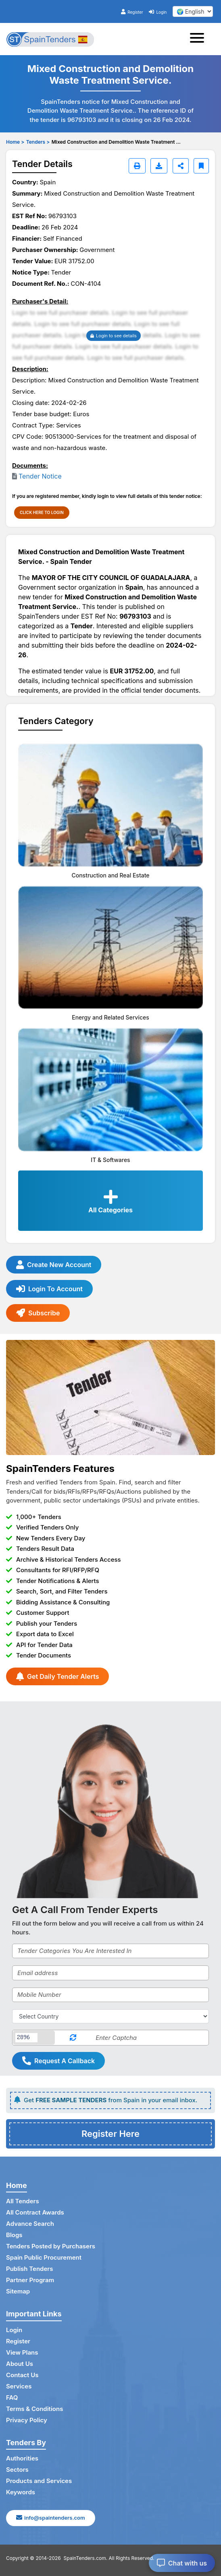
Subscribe (38, 1313)
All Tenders (22, 2201)
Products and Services (39, 2481)
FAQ (12, 2397)
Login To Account (49, 1288)
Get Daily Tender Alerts (57, 1676)
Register (132, 12)
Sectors (17, 2469)
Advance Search (30, 2223)
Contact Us (22, 2375)
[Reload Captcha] (73, 2037)
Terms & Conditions (34, 2409)
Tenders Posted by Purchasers (50, 2246)
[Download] (158, 165)
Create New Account (53, 1264)
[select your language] (193, 11)
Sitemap (18, 2291)
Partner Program (30, 2280)
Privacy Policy (26, 2420)
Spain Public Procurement (43, 2257)
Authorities (22, 2458)
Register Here (110, 2133)
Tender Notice (40, 476)
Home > (15, 142)
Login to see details (113, 336)
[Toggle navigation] (199, 39)
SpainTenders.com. (86, 2558)
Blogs (14, 2235)
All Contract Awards (35, 2212)
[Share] (181, 165)
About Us (19, 2364)
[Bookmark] (201, 165)
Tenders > (38, 142)
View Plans (22, 2352)
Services (18, 2386)
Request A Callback (58, 2060)
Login (158, 12)
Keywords (20, 2492)
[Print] (137, 165)
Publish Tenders (29, 2269)
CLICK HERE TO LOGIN (42, 512)
